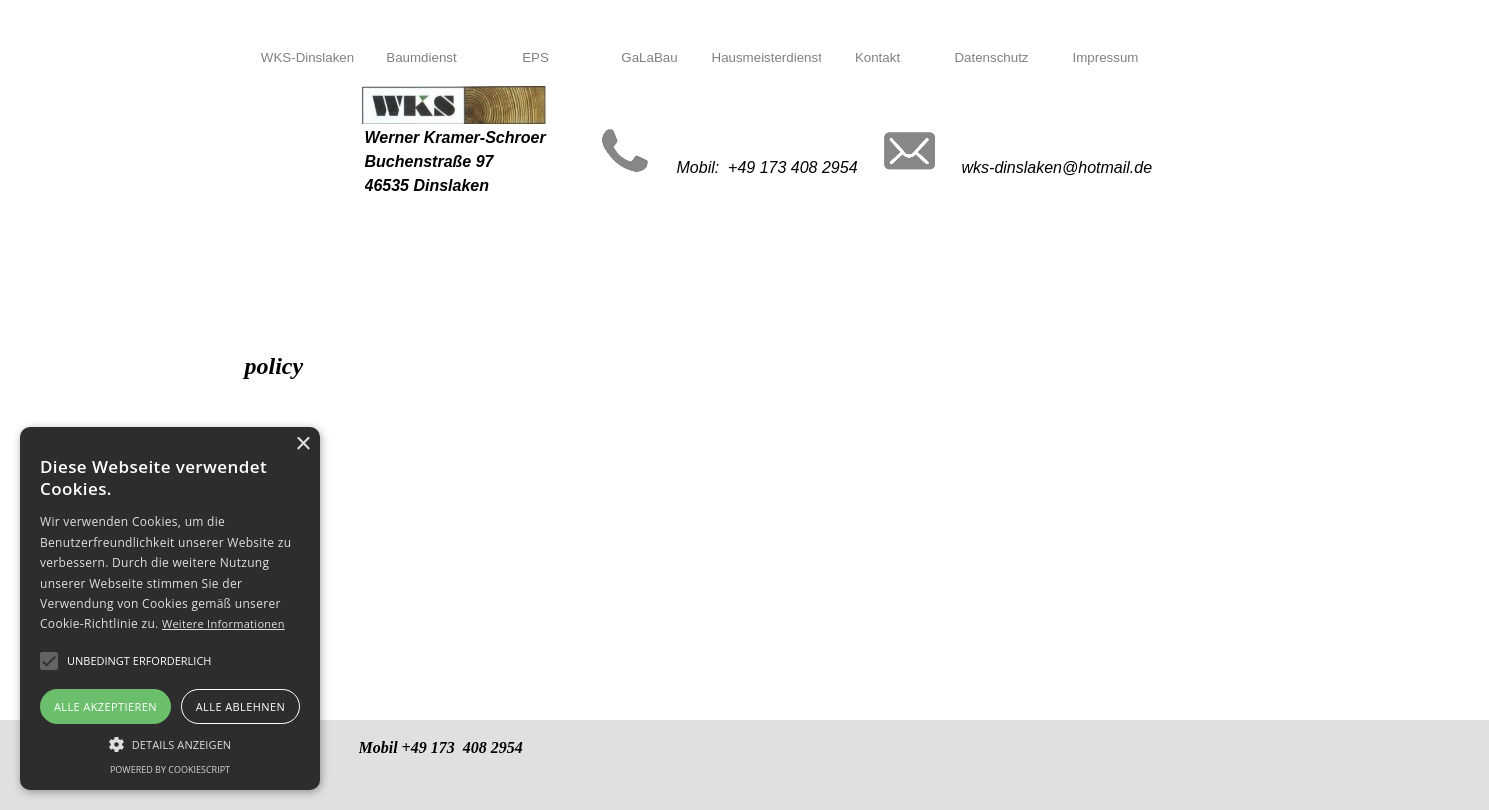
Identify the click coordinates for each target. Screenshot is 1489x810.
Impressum (1106, 57)
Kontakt (877, 57)
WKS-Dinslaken (307, 57)
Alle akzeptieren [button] (105, 706)
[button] (170, 742)
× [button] (302, 444)
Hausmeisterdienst (767, 57)
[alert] (170, 608)
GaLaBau (649, 57)
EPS (535, 57)
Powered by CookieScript (170, 769)
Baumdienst (421, 57)
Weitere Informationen (223, 623)
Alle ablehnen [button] (240, 706)
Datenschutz (991, 57)
